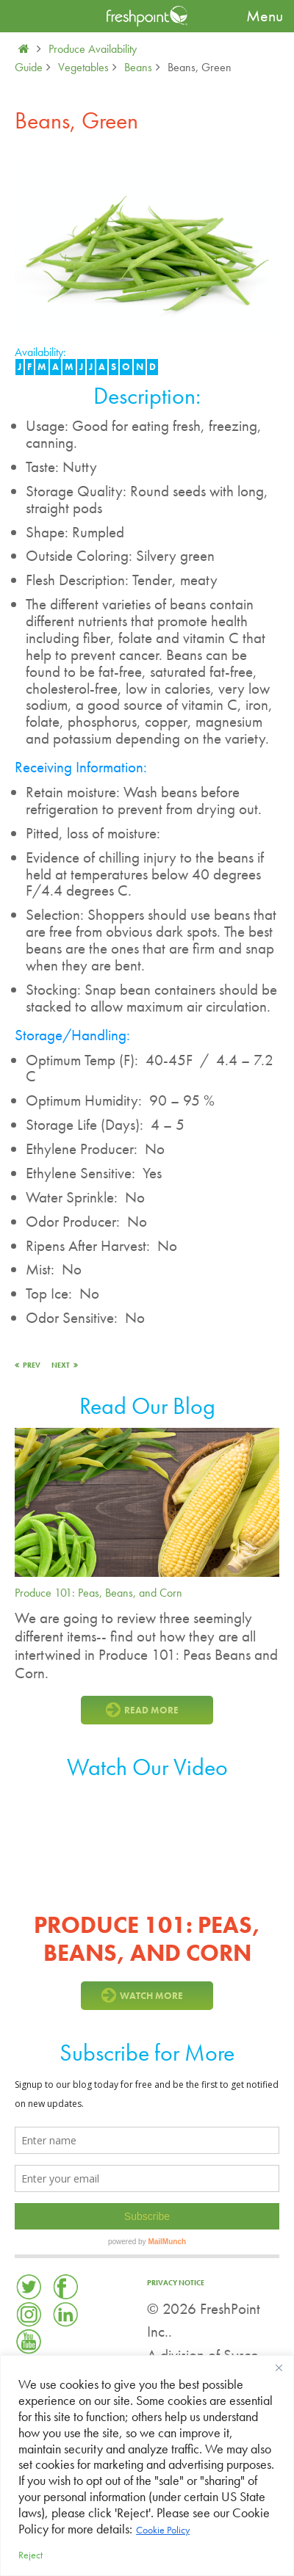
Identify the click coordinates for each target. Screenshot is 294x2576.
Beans (138, 67)
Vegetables (83, 67)
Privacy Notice (175, 2282)
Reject (30, 2554)
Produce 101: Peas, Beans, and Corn (98, 1592)
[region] (147, 2465)
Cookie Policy (163, 2529)
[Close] (278, 2367)
